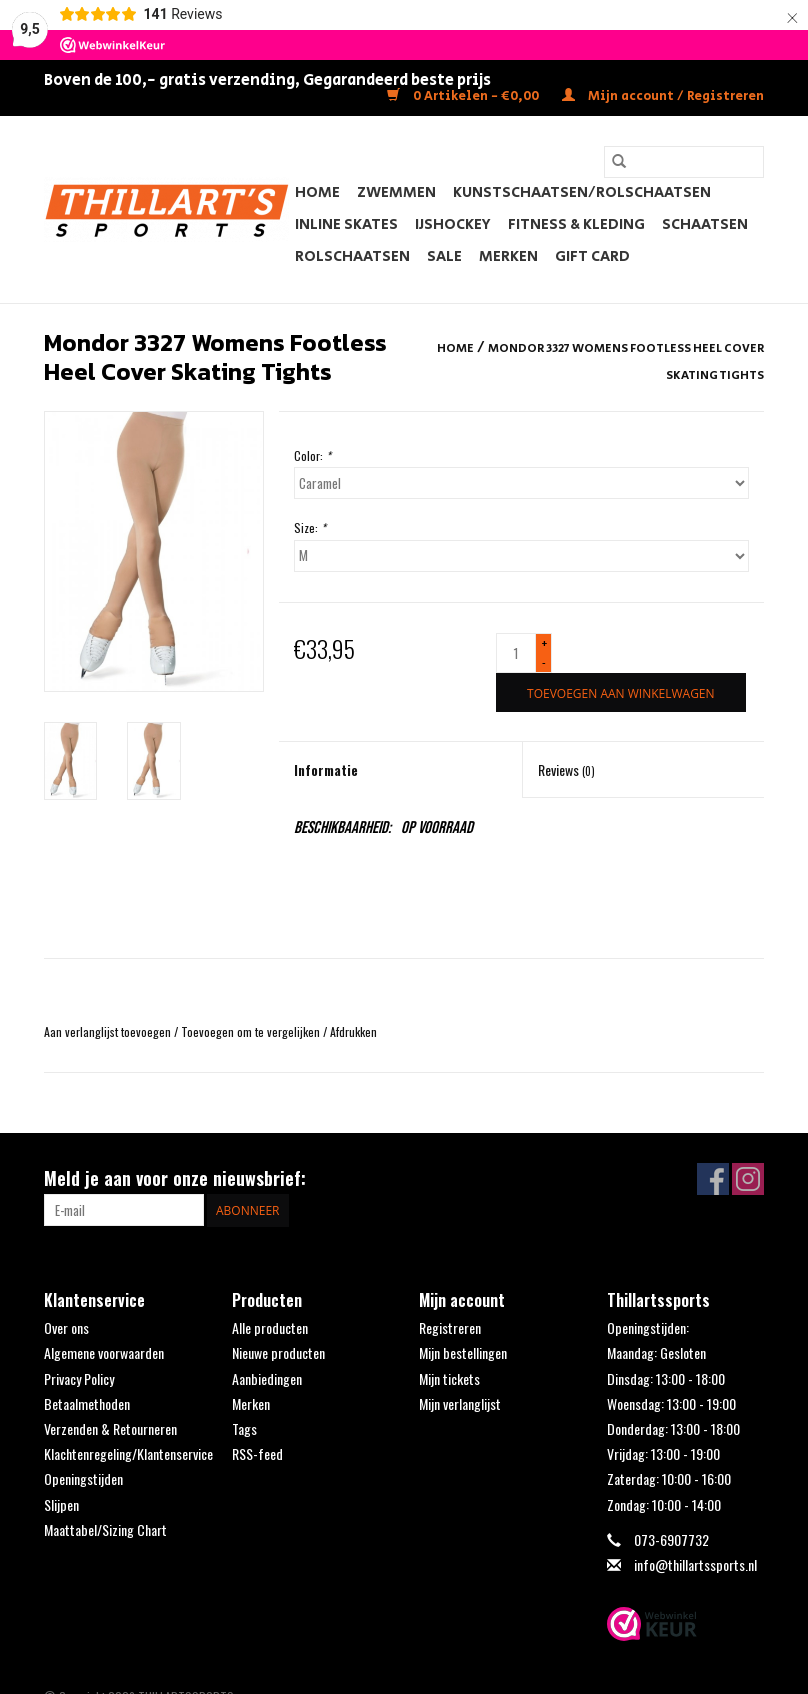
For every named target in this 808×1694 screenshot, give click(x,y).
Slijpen (61, 1504)
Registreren (450, 1327)
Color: (312, 455)
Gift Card (592, 256)
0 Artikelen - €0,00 (464, 96)
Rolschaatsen (352, 256)
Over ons (66, 1327)
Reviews (566, 769)
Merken (508, 256)
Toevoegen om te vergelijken (252, 1031)
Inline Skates (346, 224)
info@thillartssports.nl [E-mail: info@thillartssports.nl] (695, 1564)
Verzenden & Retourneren (110, 1428)
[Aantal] (516, 653)
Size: (310, 527)
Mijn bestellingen (463, 1352)
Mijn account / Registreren (663, 96)
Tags (244, 1428)
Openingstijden (83, 1478)
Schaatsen (705, 224)
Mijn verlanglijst (460, 1403)
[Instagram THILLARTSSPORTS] (748, 1179)
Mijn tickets (449, 1378)
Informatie (326, 769)
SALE (444, 256)
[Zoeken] (684, 162)
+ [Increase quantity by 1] (544, 643)
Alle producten (270, 1327)
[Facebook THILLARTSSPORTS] (713, 1179)
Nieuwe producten (278, 1352)
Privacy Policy (79, 1378)
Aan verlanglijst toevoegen (109, 1031)
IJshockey (453, 224)
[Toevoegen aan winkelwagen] (620, 692)
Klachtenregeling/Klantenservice (128, 1453)
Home (317, 192)
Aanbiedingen (267, 1378)
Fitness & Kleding (576, 224)
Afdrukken (353, 1031)
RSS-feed (257, 1453)
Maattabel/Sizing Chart (105, 1529)
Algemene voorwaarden (104, 1352)
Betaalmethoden (87, 1403)
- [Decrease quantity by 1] (544, 661)
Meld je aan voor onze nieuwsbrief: (175, 1178)
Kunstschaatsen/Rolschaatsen (582, 192)
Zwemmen (396, 192)
